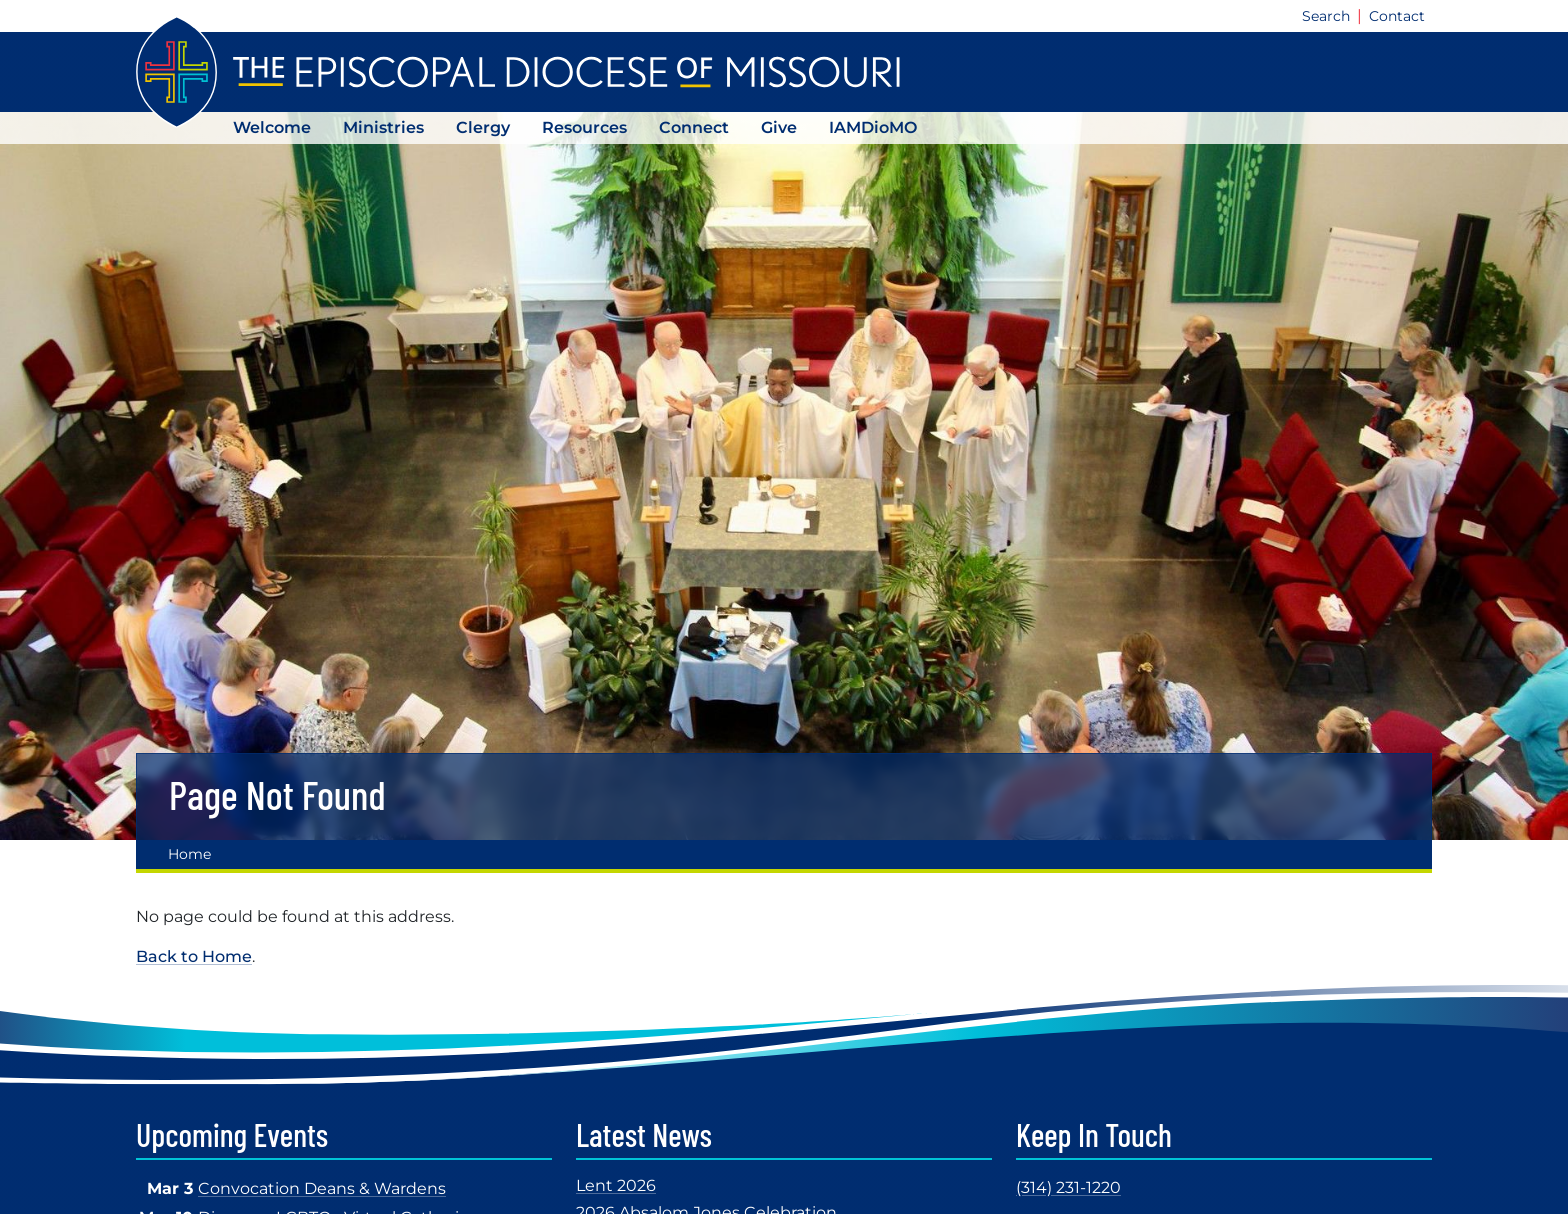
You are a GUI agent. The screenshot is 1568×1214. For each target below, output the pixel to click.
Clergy (483, 127)
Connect (694, 127)
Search (1326, 16)
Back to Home (194, 956)
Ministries (383, 127)
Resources (584, 127)
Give (779, 127)
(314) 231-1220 (1068, 1187)
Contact (1397, 16)
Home (189, 854)
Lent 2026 (616, 1185)
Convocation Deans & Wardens (322, 1188)
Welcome (272, 127)
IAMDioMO (873, 127)
